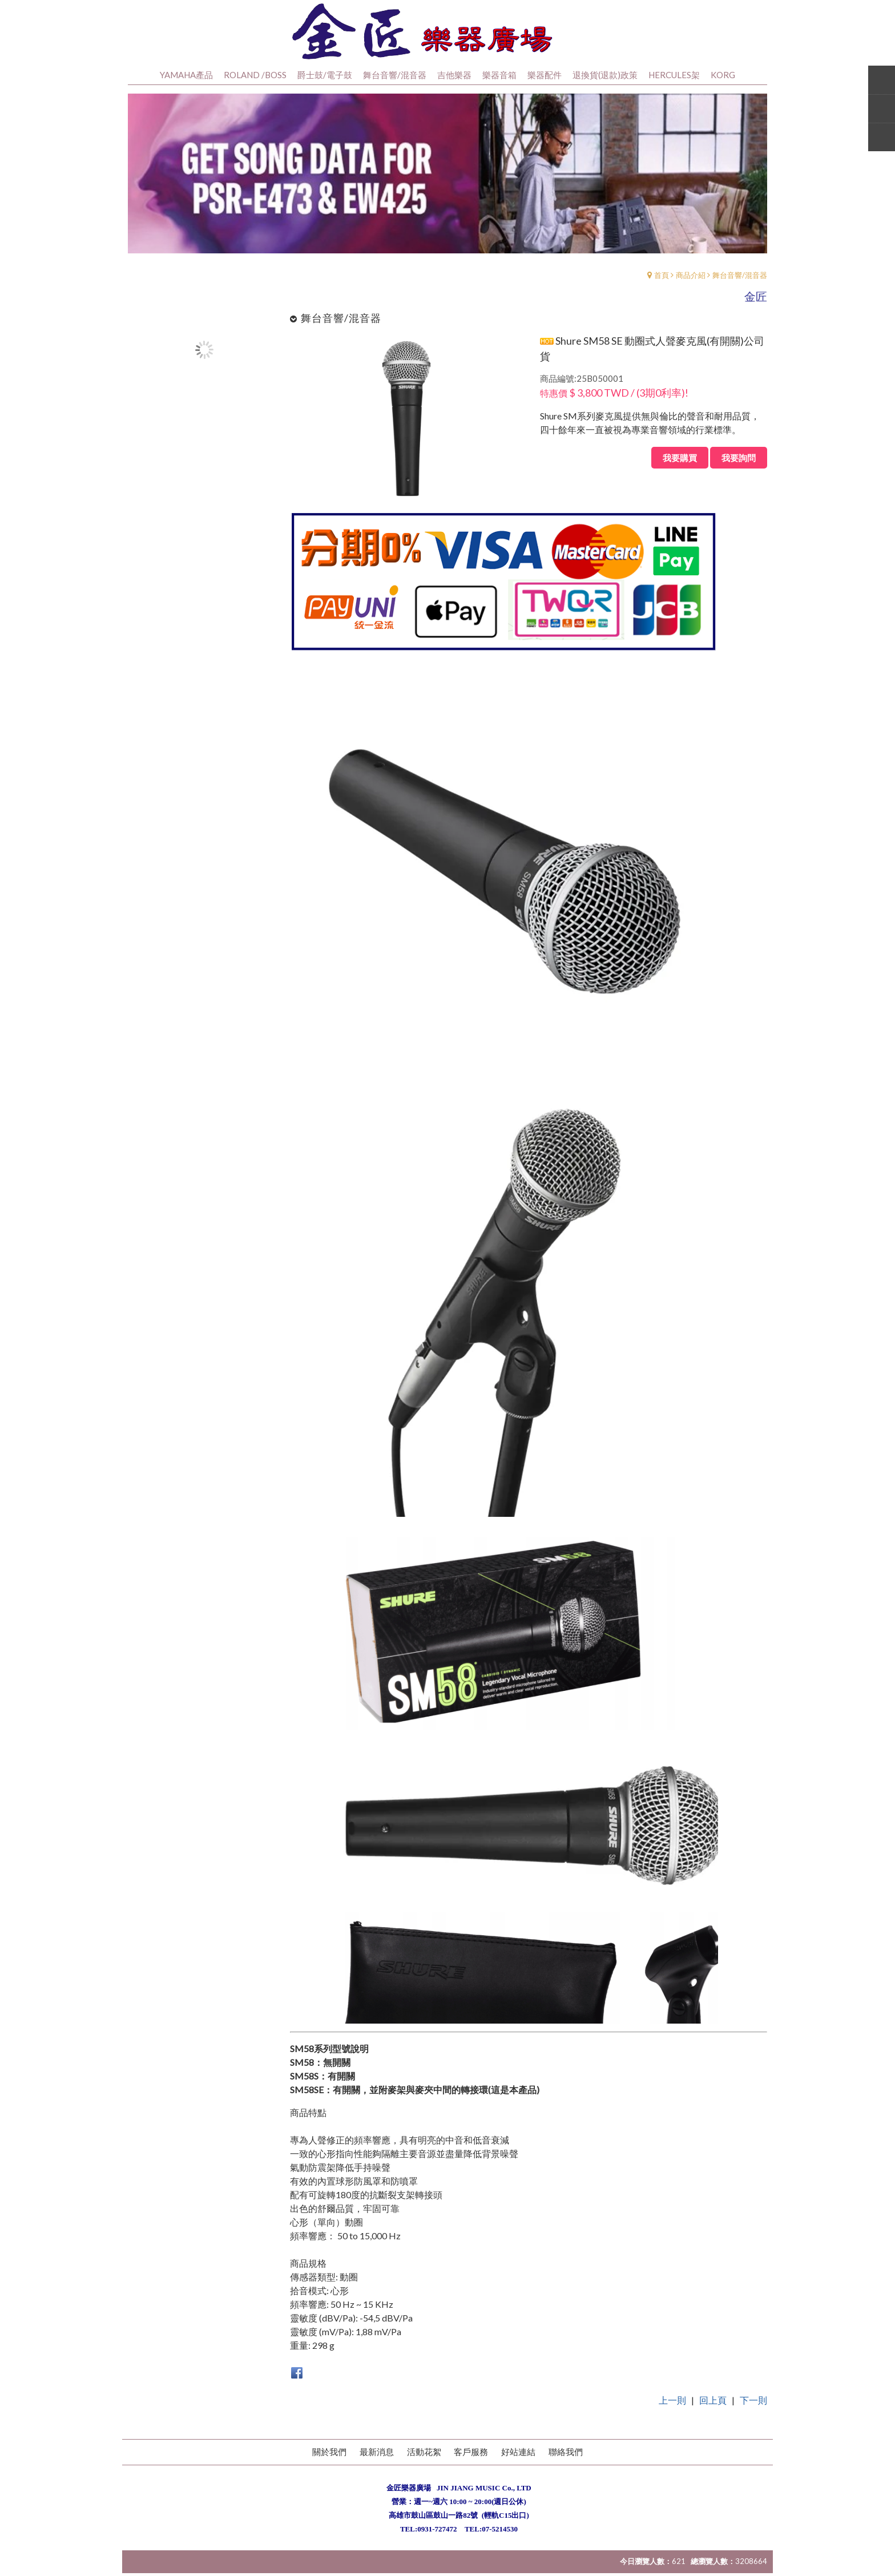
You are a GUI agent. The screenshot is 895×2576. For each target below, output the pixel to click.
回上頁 (713, 2416)
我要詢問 (738, 474)
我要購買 (680, 474)
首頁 (661, 291)
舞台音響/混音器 (739, 291)
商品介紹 (690, 291)
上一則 (672, 2416)
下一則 (753, 2416)
